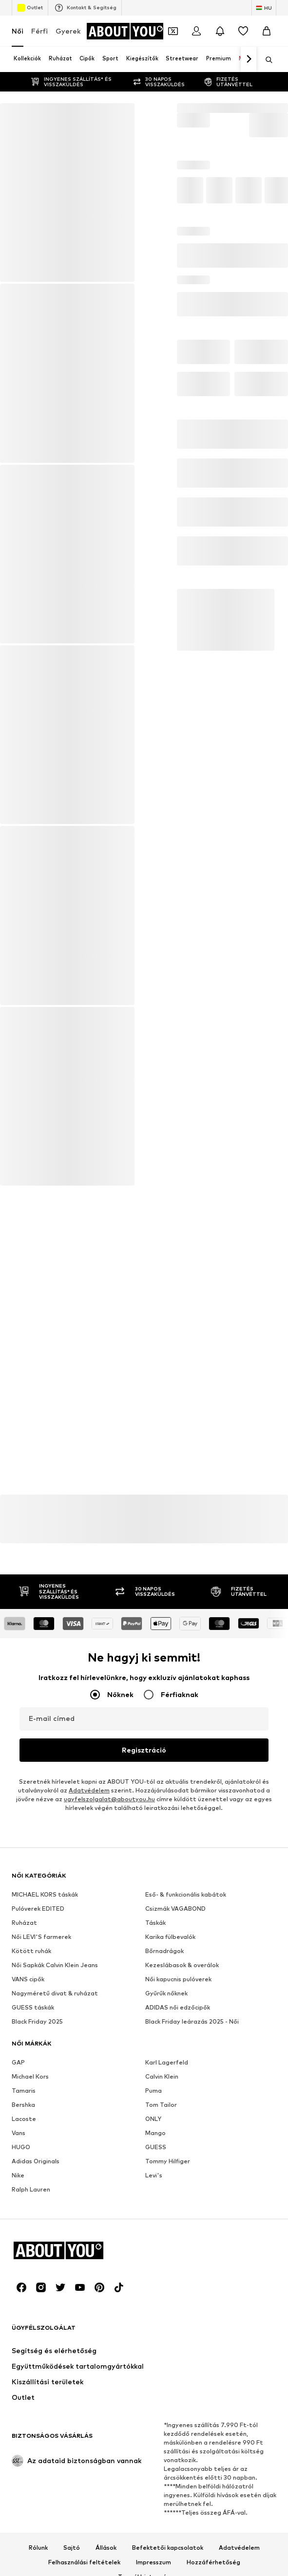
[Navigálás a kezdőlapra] (126, 31)
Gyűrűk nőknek (166, 2262)
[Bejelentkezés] (196, 31)
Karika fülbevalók (170, 2206)
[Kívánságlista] (243, 31)
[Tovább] (248, 59)
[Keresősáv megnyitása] (265, 59)
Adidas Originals (35, 2430)
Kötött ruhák (31, 2220)
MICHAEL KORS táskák (45, 2163)
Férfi (39, 31)
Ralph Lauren (31, 2458)
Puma (153, 2359)
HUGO (21, 2416)
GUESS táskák (33, 2276)
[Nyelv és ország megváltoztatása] (264, 8)
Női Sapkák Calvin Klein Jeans (55, 2234)
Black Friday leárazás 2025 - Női (192, 2290)
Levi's (153, 2444)
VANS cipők (28, 2248)
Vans (18, 2402)
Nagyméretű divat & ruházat (55, 2262)
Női (17, 31)
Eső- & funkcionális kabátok (185, 2163)
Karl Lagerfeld (166, 2331)
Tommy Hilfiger (167, 2430)
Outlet (30, 8)
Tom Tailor (161, 2373)
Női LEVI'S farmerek (41, 2206)
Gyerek (68, 31)
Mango (155, 2402)
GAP (18, 2331)
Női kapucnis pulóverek (178, 2248)
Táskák (155, 2191)
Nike (18, 2444)
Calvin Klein (161, 2345)
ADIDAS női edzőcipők (177, 2276)
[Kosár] (266, 31)
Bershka (23, 2373)
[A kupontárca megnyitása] (173, 31)
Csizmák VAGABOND (175, 2177)
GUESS (155, 2416)
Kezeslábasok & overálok (182, 2234)
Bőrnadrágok (164, 2220)
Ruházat (24, 2191)
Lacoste (24, 2388)
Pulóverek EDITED (38, 2177)
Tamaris (24, 2359)
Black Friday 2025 (37, 2290)
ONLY (153, 2388)
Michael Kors (30, 2345)
